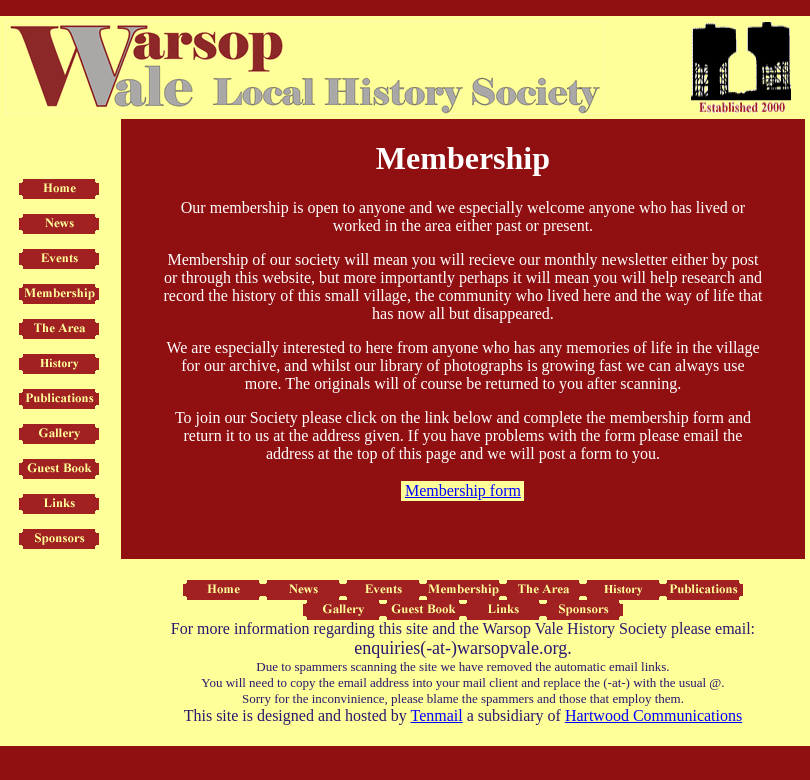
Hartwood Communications (653, 715)
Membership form (463, 490)
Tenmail (436, 715)
